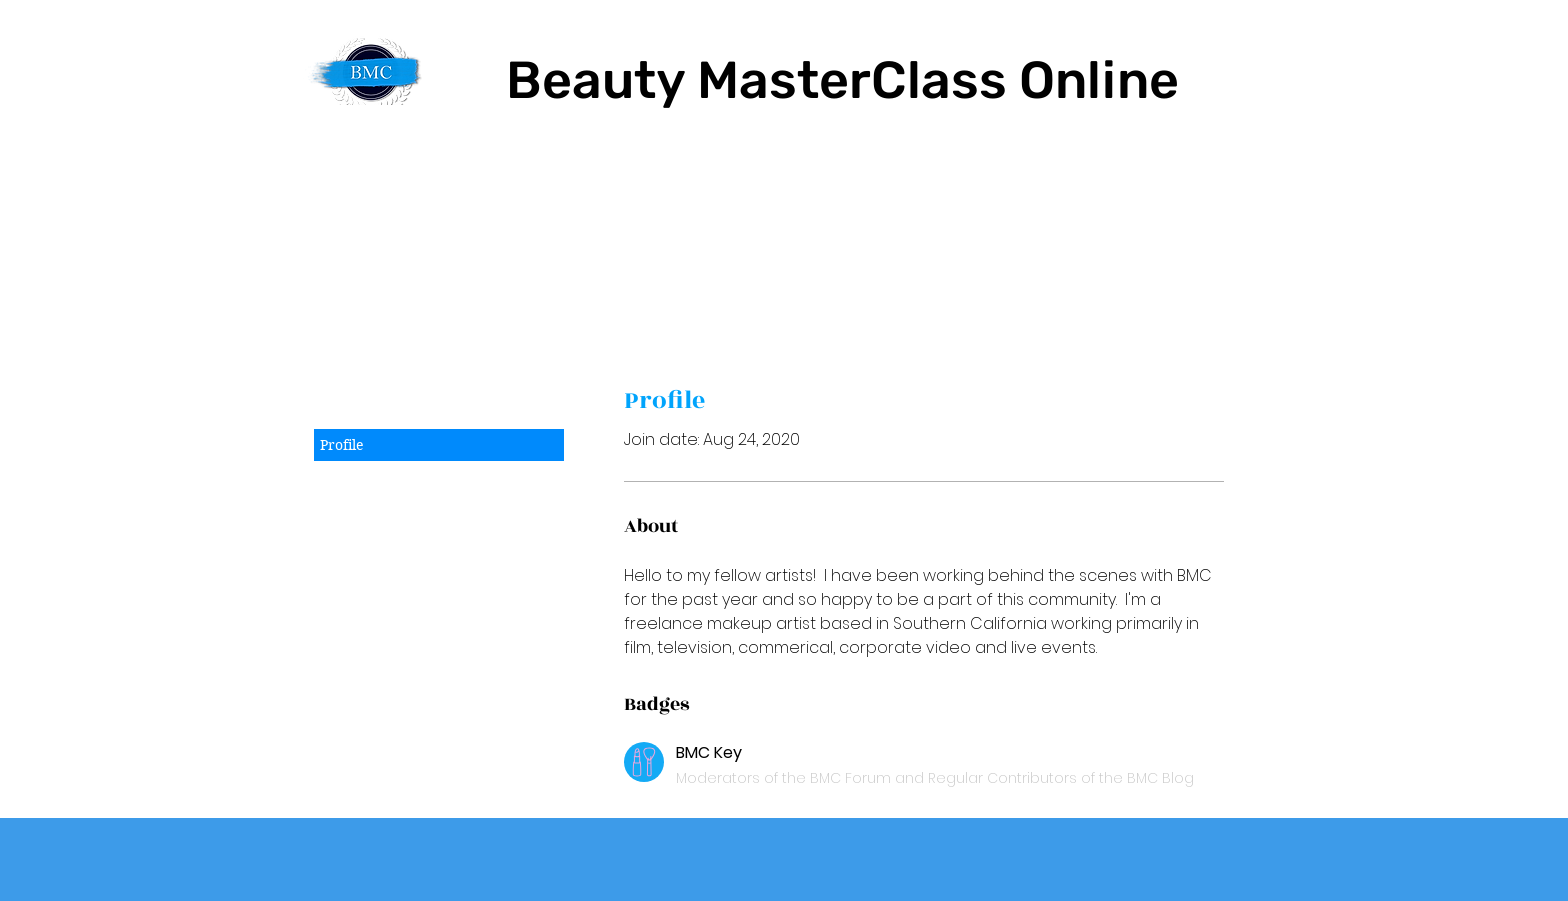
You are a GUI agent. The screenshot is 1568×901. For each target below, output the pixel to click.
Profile (342, 445)
